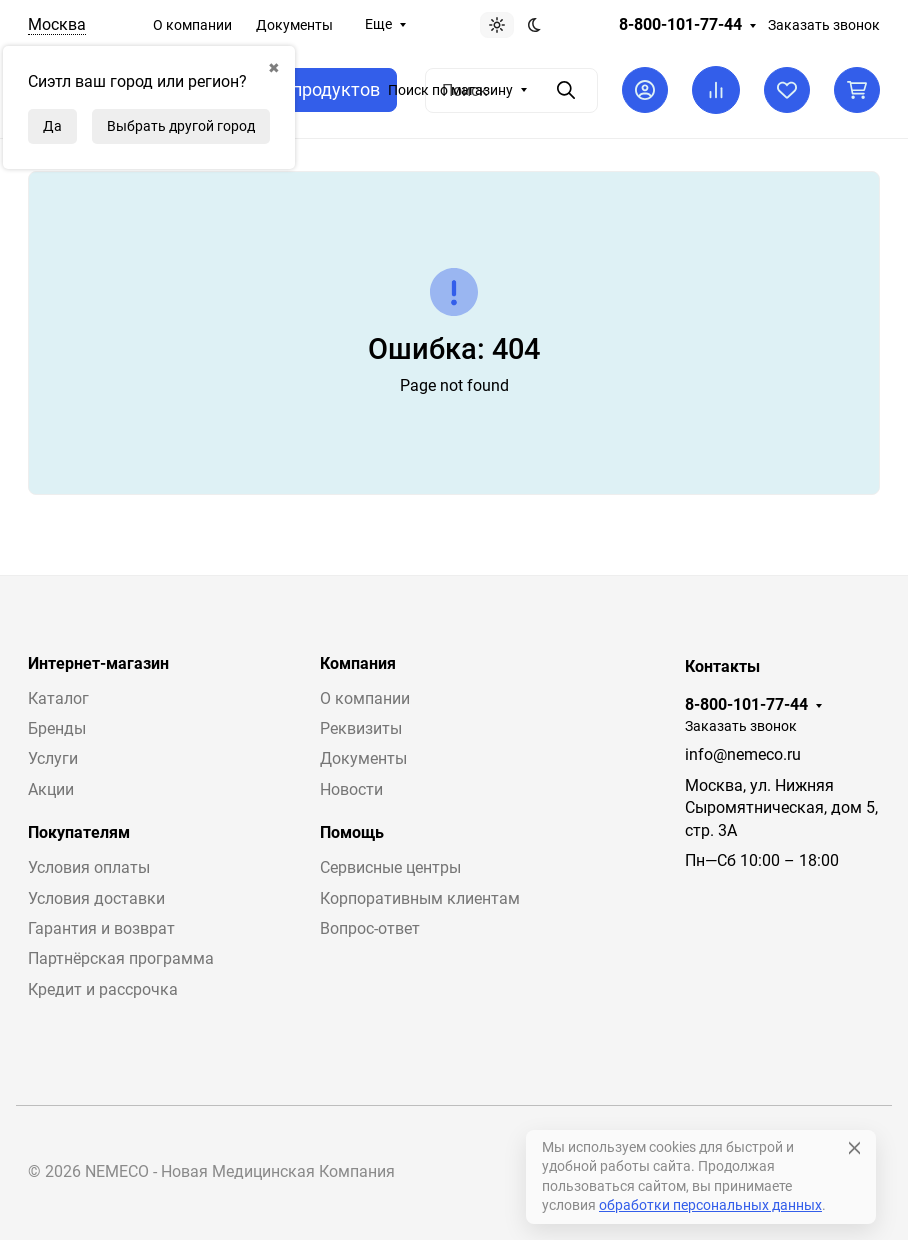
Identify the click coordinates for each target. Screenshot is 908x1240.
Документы (294, 25)
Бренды (57, 728)
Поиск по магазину (450, 90)
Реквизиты (361, 728)
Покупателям (79, 833)
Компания (358, 664)
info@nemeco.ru (743, 754)
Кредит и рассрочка (103, 989)
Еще (378, 24)
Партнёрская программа (121, 958)
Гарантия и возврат (101, 928)
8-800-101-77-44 (680, 25)
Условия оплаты (89, 867)
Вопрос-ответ (370, 928)
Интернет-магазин (98, 664)
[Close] (854, 1148)
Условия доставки (96, 898)
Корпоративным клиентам (420, 898)
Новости (351, 789)
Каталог (58, 698)
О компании (192, 25)
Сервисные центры (390, 867)
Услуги (53, 758)
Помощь (352, 833)
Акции (51, 789)
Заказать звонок (824, 25)
